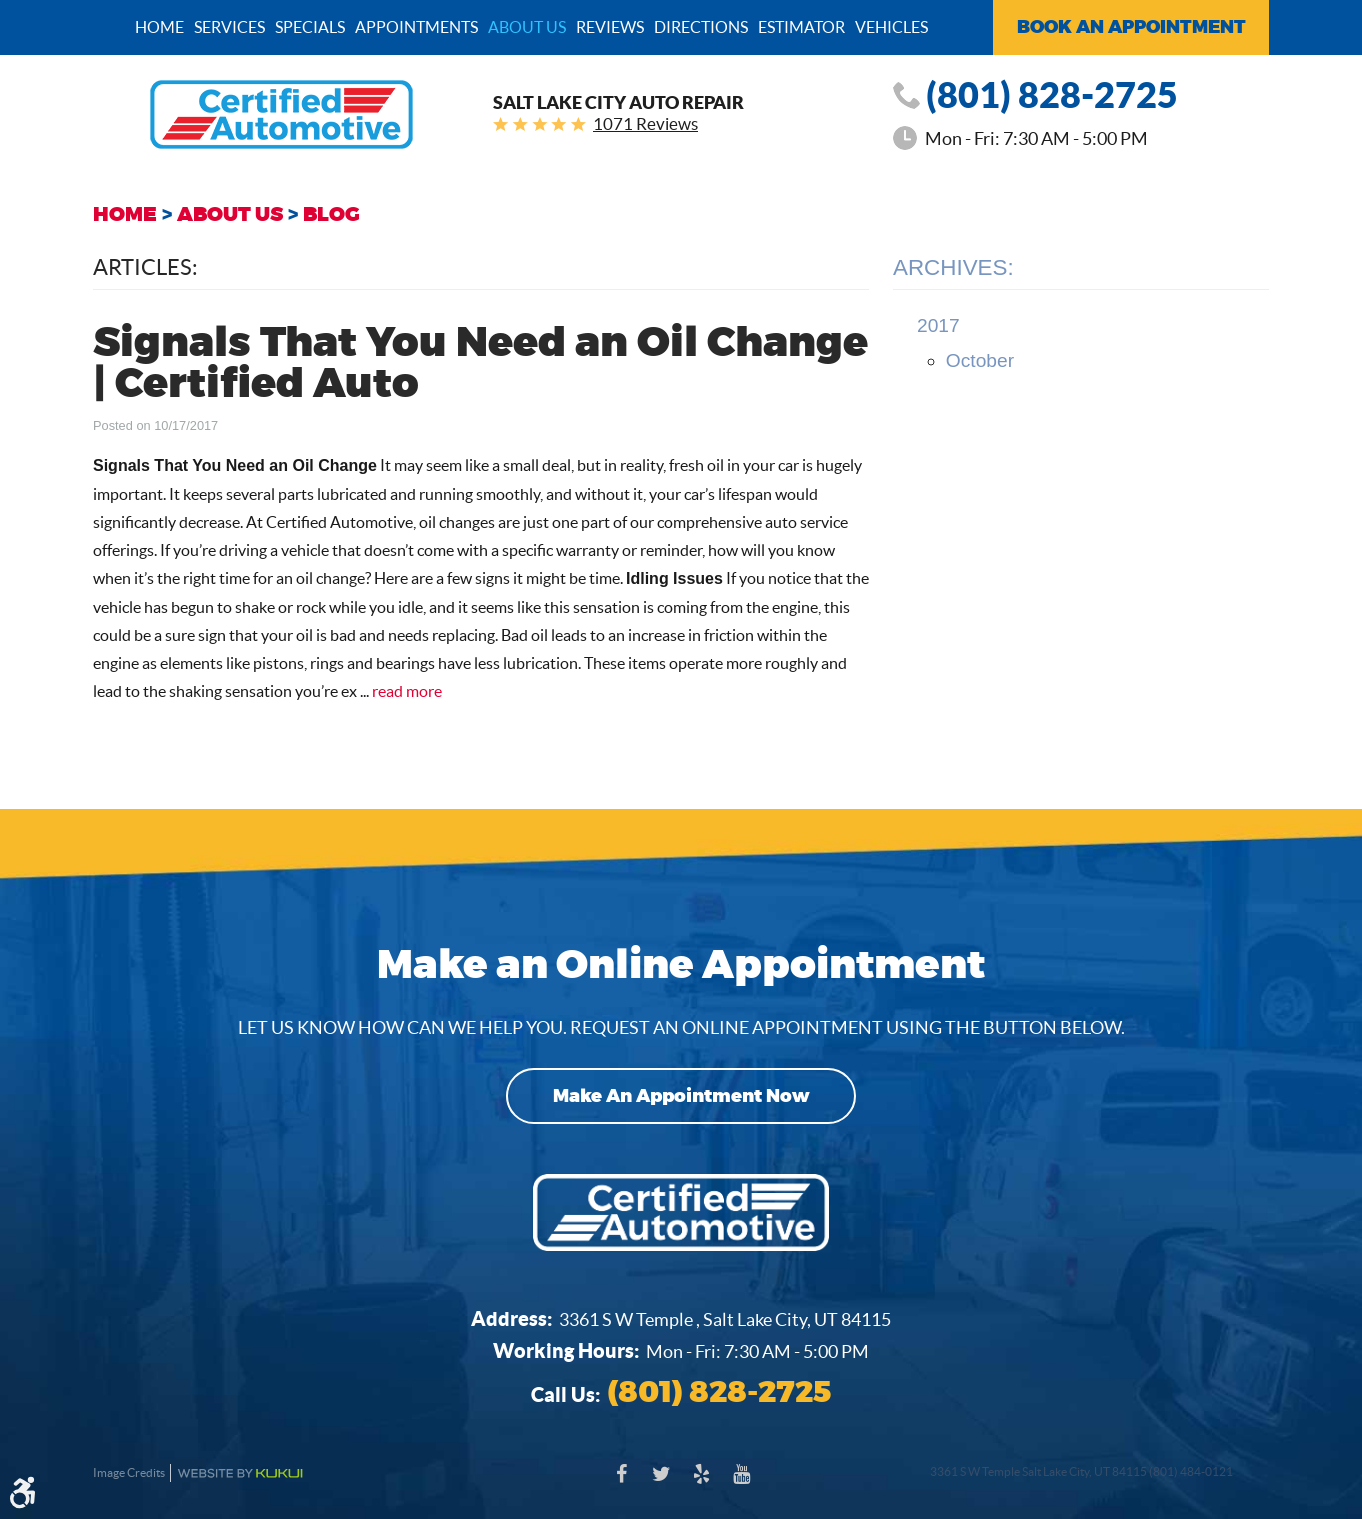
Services (229, 27)
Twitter (661, 1484)
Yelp (701, 1484)
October (980, 360)
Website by (240, 1473)
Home (159, 27)
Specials (310, 27)
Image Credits (129, 1472)
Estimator (801, 27)
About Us (527, 27)
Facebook (621, 1484)
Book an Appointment (1131, 27)
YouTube (741, 1484)
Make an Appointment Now (681, 1096)
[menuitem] (159, 26)
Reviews (610, 27)
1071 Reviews (645, 123)
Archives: (953, 267)
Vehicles (891, 27)
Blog (331, 214)
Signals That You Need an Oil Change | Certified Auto (480, 364)
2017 (938, 325)
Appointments (416, 27)
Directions (701, 27)
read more (407, 691)
